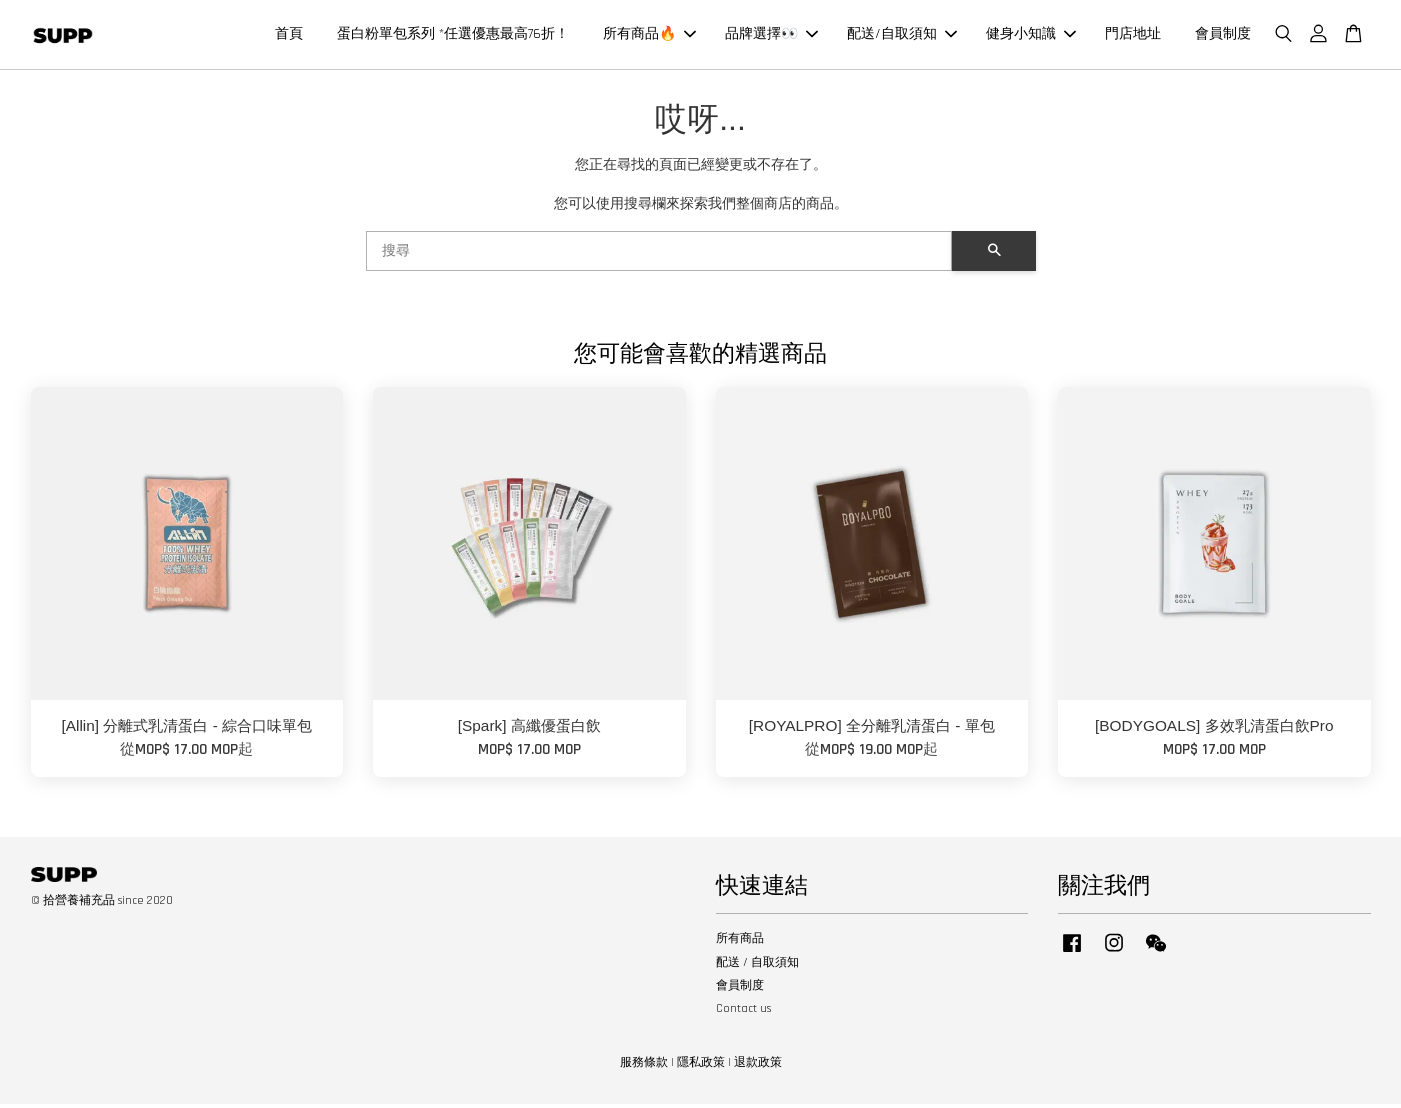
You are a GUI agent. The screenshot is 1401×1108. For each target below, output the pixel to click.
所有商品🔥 (649, 36)
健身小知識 (1031, 36)
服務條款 (644, 1067)
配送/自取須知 (902, 36)
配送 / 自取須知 (757, 966)
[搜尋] (659, 256)
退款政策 (758, 1067)
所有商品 (740, 943)
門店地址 (1133, 36)
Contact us (743, 1013)
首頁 (289, 36)
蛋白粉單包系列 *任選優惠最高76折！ (453, 36)
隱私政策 (701, 1067)
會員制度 (1223, 36)
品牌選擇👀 (771, 36)
